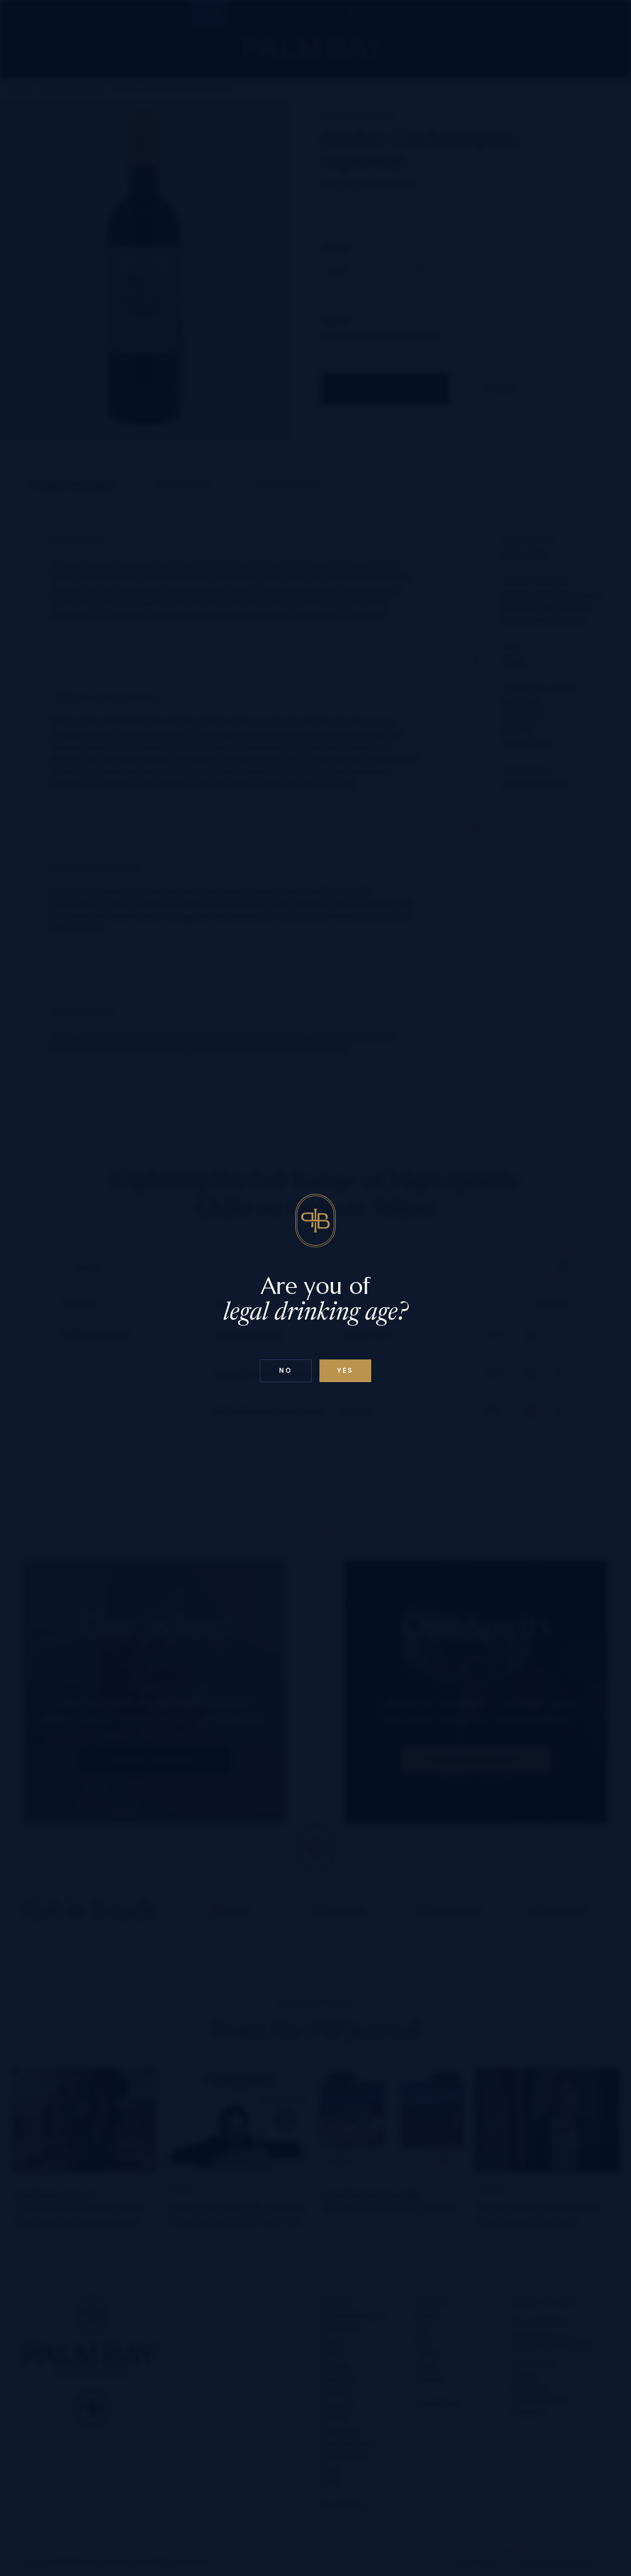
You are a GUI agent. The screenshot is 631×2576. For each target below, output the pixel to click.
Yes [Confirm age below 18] (345, 1370)
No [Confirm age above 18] (285, 1370)
